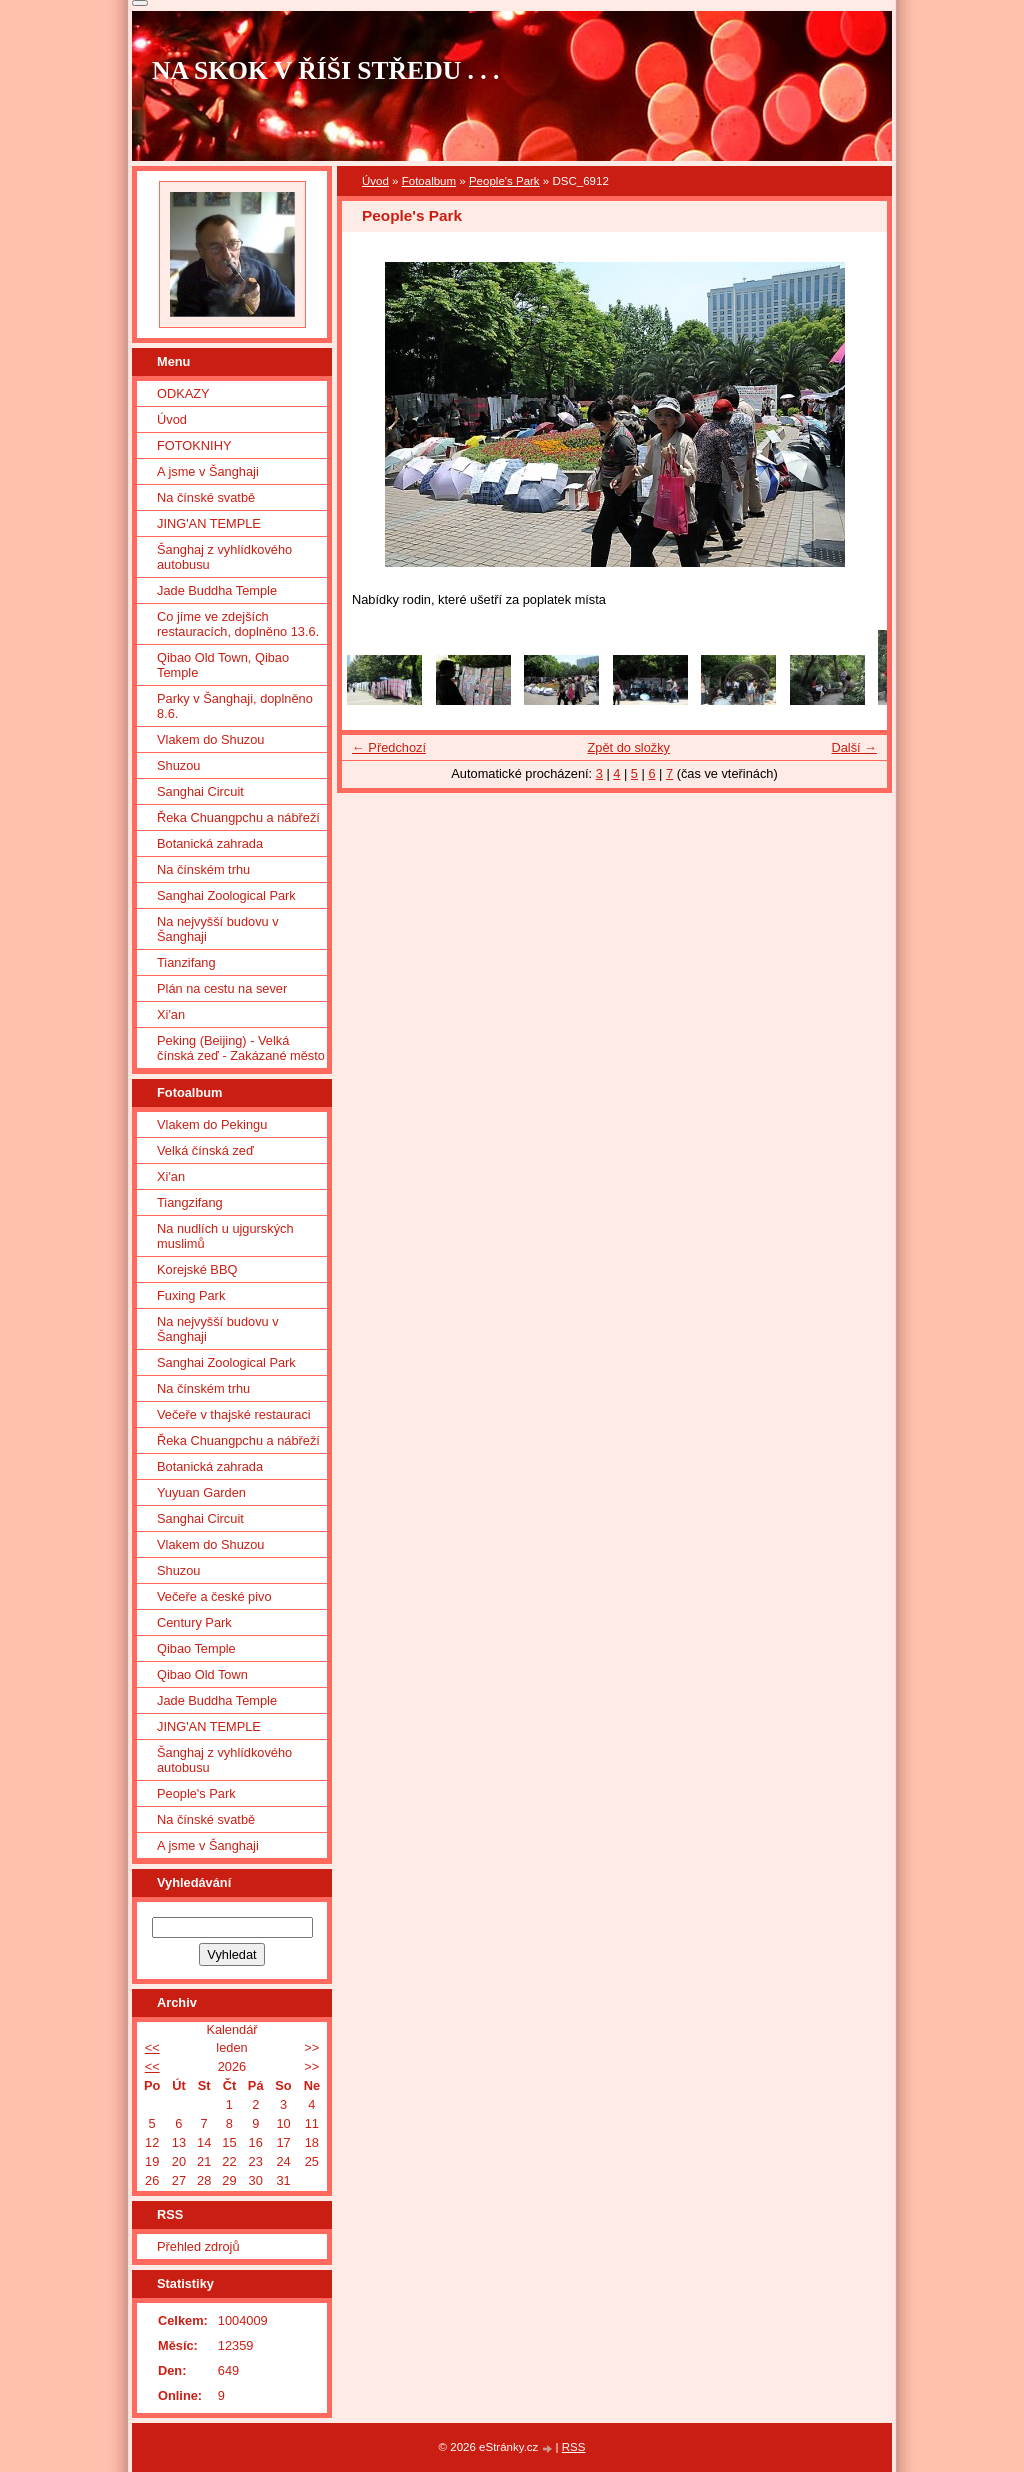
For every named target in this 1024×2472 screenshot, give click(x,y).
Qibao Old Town (202, 1674)
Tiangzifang (190, 1202)
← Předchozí (389, 747)
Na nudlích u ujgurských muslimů (225, 1236)
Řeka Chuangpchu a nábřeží (238, 817)
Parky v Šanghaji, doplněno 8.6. (235, 706)
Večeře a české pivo (214, 1596)
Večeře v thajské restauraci (234, 1414)
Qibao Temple (196, 1648)
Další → (854, 747)
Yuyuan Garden (201, 1492)
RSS (574, 2447)
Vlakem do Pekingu (212, 1124)
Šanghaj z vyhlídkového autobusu (224, 557)
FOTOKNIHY (194, 445)
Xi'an (171, 1014)
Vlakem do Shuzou (210, 739)
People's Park (504, 181)
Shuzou (178, 765)
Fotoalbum (429, 181)
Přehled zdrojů (198, 2246)
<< (152, 2047)
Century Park (194, 1622)
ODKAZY (183, 393)
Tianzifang (186, 962)
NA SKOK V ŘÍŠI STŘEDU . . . (326, 70)
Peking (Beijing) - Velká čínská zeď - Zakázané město (241, 1048)
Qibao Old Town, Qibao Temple (223, 665)
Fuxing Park (191, 1295)
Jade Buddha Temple (217, 590)
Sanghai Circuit (200, 791)
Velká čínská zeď (205, 1150)
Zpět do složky (628, 747)
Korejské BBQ (197, 1269)
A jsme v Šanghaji (208, 471)
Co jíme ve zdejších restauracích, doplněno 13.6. (238, 624)
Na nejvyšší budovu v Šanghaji (218, 929)
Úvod (375, 181)
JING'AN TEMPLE (209, 523)
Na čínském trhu (203, 869)
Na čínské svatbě (206, 497)
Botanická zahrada (210, 843)
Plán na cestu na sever (222, 988)
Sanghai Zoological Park (226, 895)
